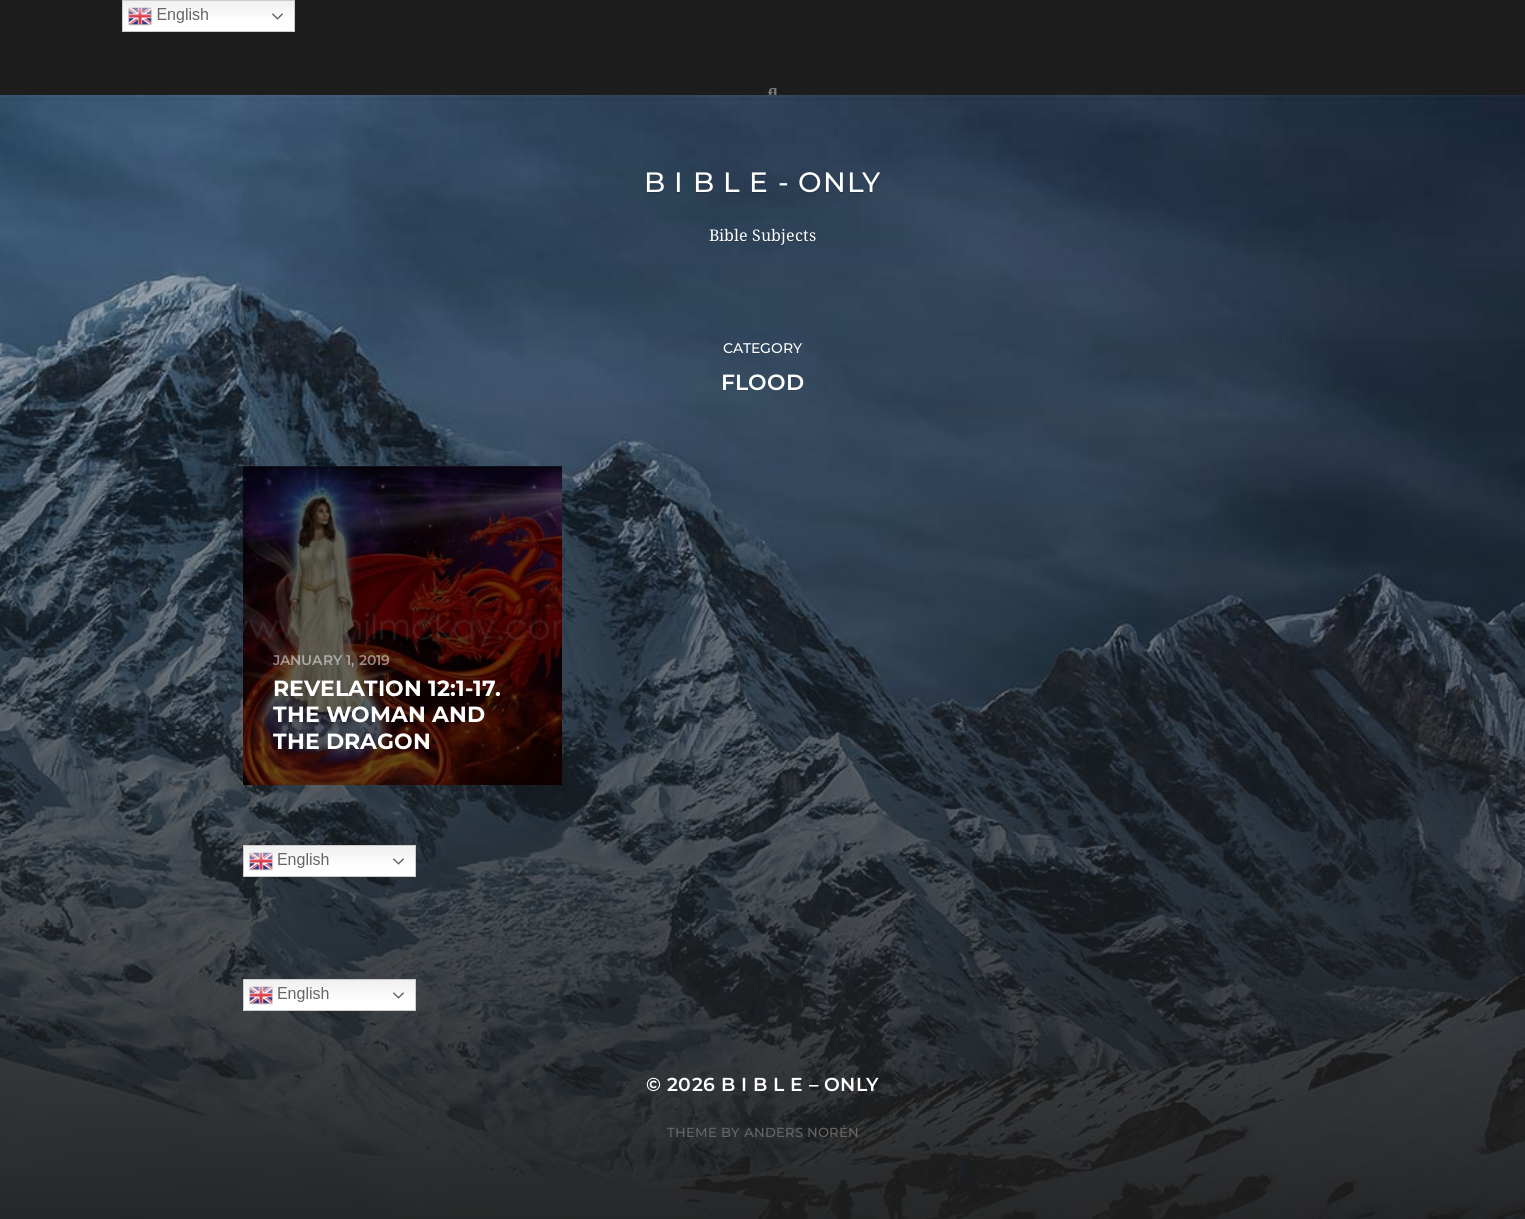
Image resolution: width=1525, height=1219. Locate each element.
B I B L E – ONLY (800, 1084)
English (289, 861)
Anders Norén (801, 1132)
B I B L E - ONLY (762, 182)
